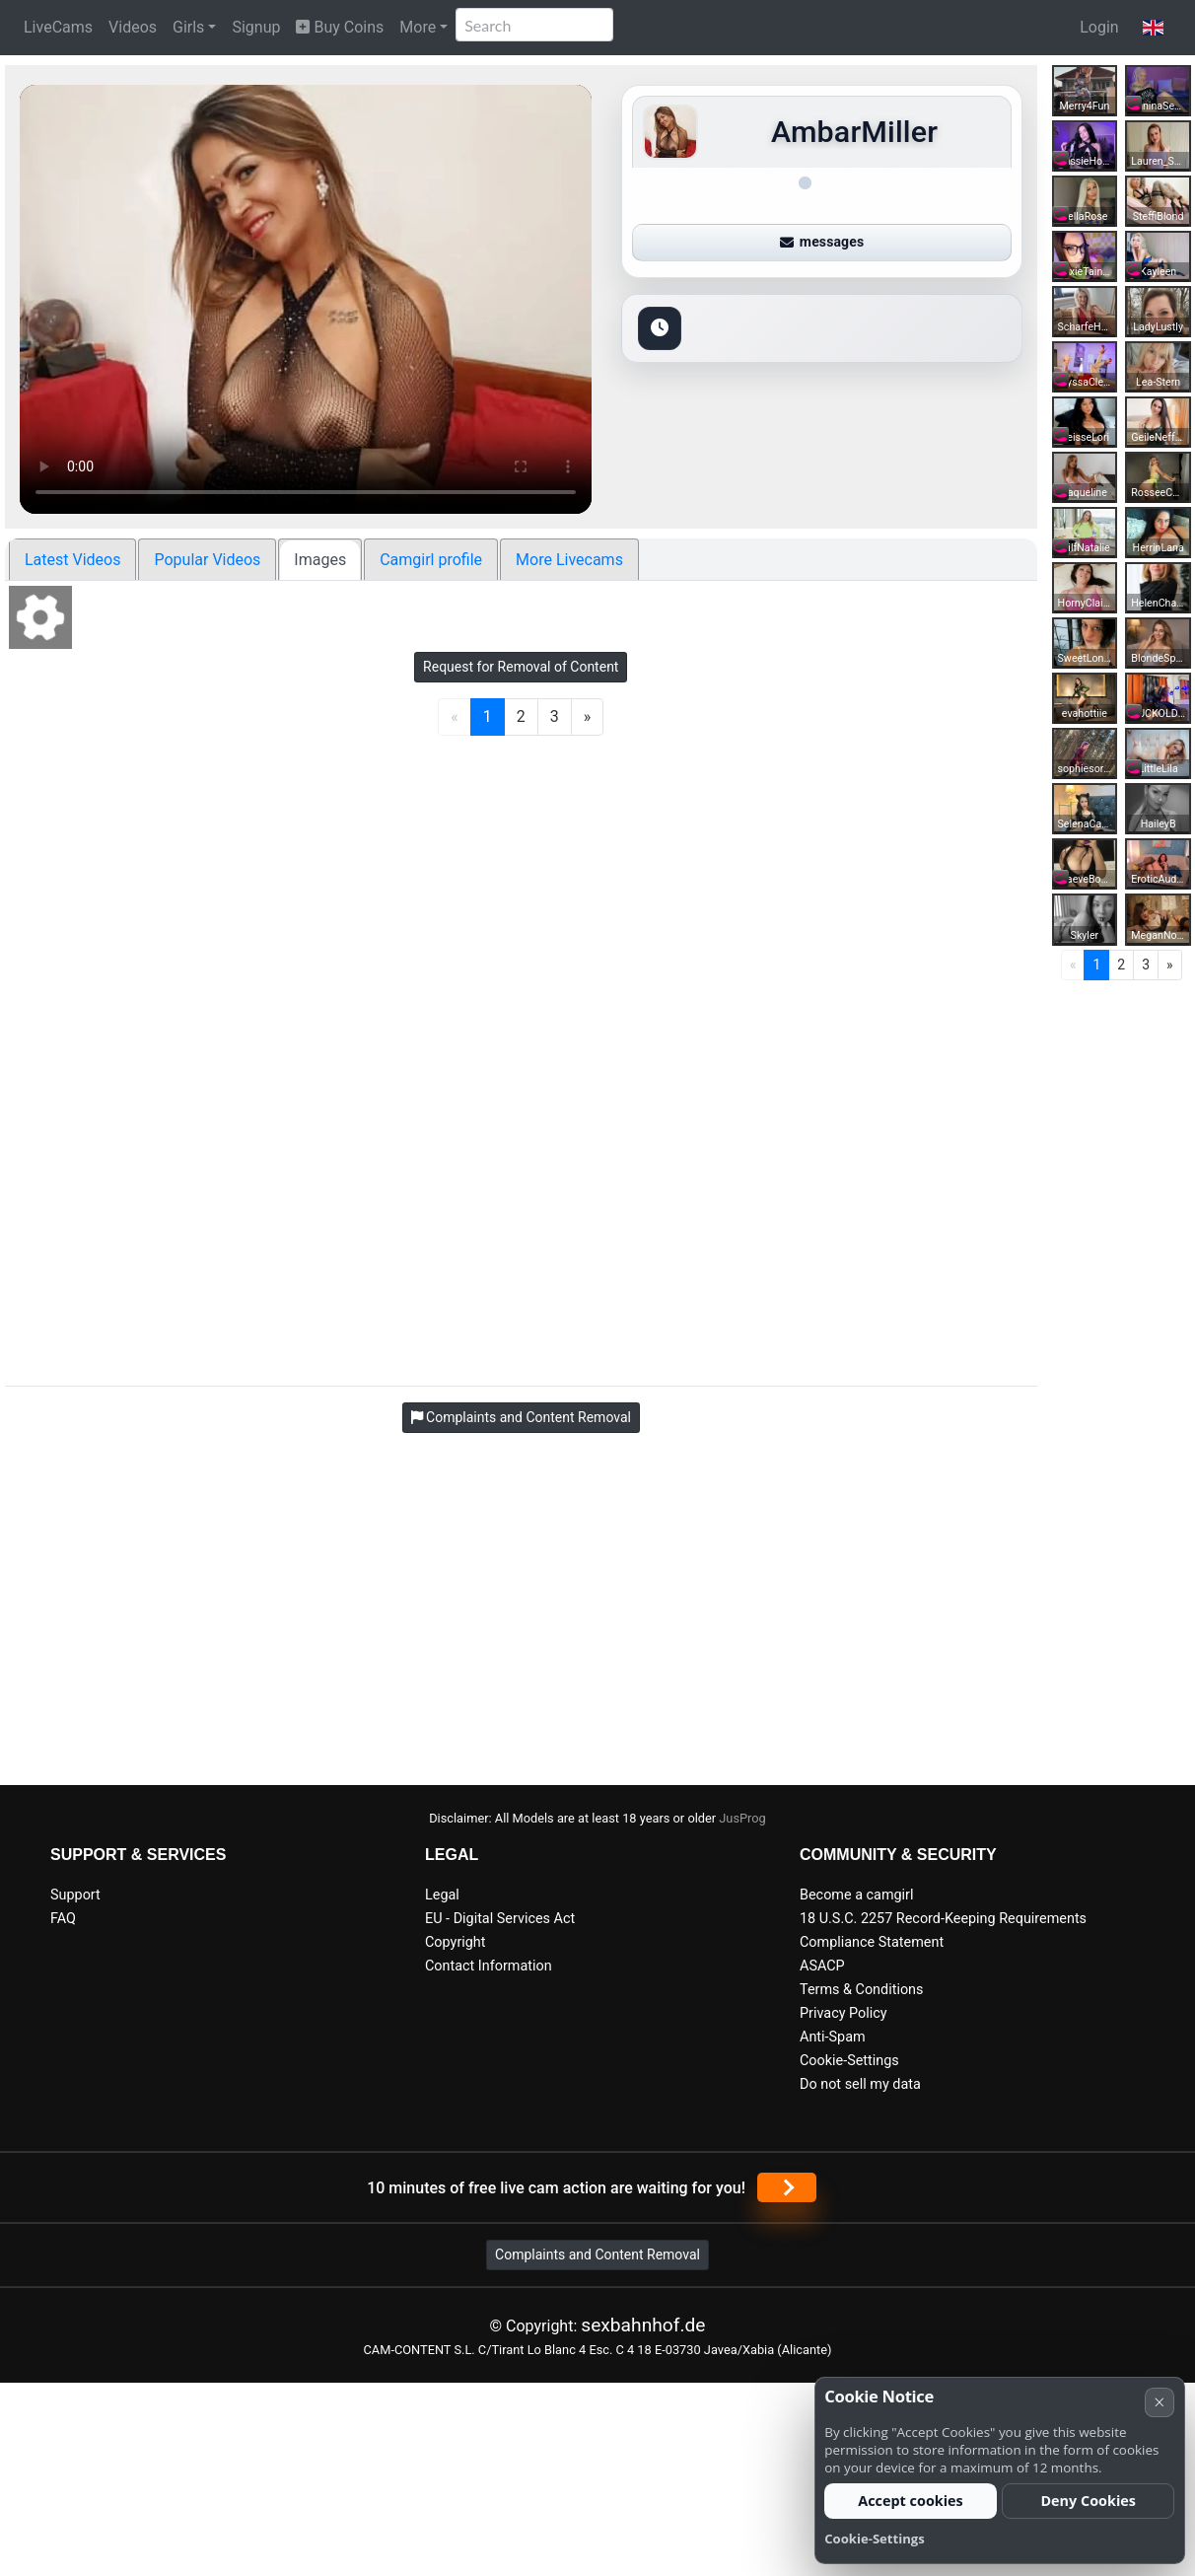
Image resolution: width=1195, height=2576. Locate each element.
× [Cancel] (1159, 2402)
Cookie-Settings (849, 2060)
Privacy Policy (843, 2013)
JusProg (742, 1818)
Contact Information (488, 1966)
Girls (188, 27)
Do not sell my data (860, 2084)
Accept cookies (910, 2500)
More (417, 27)
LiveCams (58, 27)
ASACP (822, 1966)
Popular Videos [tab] (207, 559)
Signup (256, 27)
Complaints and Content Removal (597, 2254)
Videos (132, 27)
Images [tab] (320, 559)
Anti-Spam (833, 2037)
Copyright (455, 1942)
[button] (1153, 27)
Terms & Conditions (861, 1989)
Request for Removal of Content (520, 667)
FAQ (63, 1918)
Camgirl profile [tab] (431, 559)
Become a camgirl (857, 1895)
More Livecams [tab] (569, 559)
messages (822, 242)
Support (75, 1895)
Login (1099, 27)
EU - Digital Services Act (500, 1918)
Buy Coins (340, 27)
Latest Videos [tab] (72, 559)
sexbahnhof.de (643, 2325)
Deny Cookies (1088, 2500)
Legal (442, 1895)
